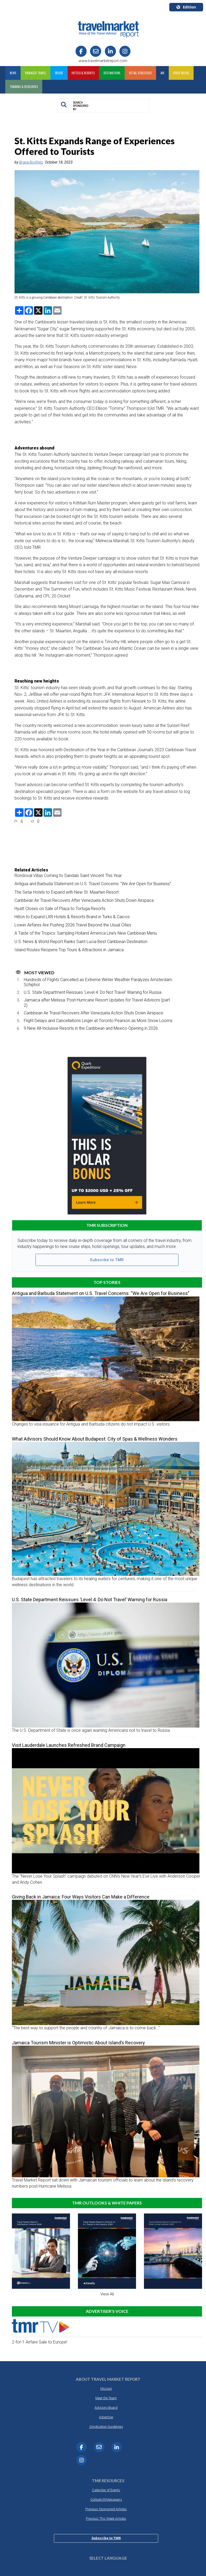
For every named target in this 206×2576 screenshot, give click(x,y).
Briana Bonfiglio (31, 162)
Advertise (106, 2417)
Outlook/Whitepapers (106, 2499)
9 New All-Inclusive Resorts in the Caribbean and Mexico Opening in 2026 (91, 1028)
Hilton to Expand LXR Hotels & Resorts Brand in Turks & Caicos (72, 916)
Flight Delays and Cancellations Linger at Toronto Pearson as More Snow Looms (98, 1020)
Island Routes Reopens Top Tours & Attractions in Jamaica (69, 949)
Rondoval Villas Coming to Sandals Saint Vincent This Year (68, 875)
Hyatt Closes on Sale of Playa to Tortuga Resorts (60, 908)
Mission (106, 2389)
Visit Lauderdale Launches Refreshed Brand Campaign (68, 1745)
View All (107, 2294)
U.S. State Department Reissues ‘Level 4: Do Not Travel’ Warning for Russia (92, 992)
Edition (186, 7)
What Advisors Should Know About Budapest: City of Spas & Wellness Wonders (95, 1439)
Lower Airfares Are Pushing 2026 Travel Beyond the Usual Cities (73, 924)
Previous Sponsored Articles (106, 2509)
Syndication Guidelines (106, 2427)
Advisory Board (106, 2408)
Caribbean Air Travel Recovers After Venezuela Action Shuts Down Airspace (84, 900)
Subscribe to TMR (107, 1260)
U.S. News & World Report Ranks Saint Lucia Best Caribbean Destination (81, 941)
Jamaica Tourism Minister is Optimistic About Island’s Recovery (78, 2042)
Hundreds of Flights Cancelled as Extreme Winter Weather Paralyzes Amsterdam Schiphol (98, 982)
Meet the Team (106, 2398)
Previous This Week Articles (106, 2519)
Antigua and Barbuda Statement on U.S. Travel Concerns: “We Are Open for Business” (93, 883)
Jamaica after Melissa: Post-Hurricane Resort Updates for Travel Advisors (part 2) (97, 1002)
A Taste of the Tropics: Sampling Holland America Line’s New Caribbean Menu (86, 933)
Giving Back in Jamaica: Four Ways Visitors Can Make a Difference (80, 1897)
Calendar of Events (106, 2490)
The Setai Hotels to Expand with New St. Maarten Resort (67, 892)
